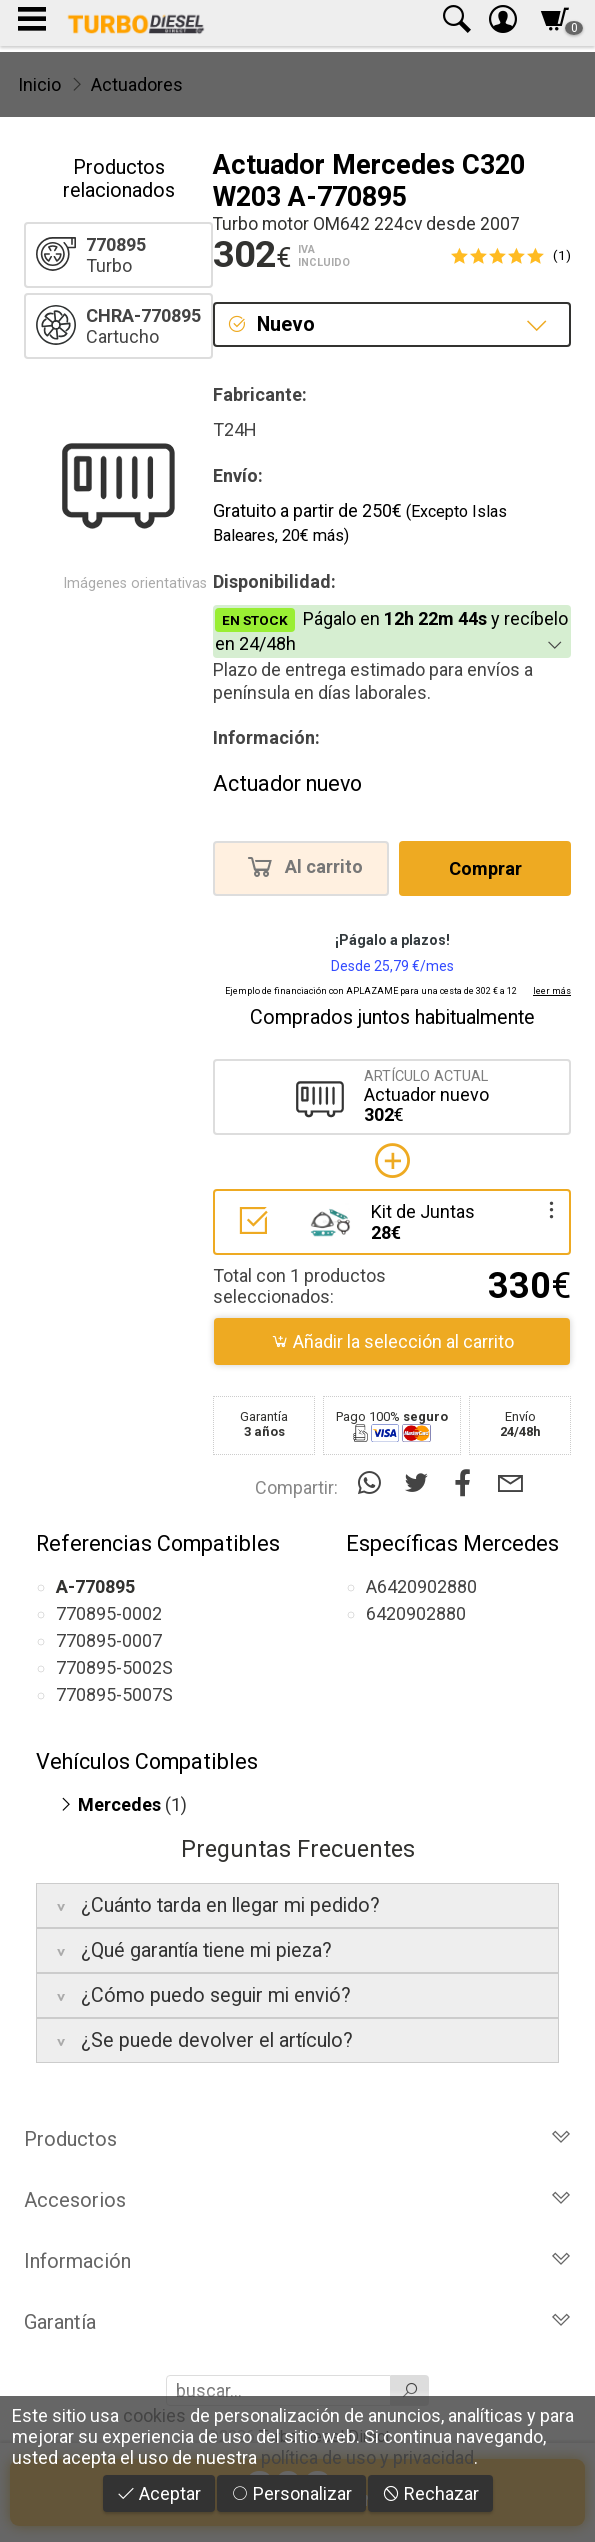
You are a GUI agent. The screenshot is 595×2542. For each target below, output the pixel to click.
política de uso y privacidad (367, 2457)
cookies (154, 2415)
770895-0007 (109, 1640)
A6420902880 (421, 1586)
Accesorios (297, 2200)
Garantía (297, 2322)
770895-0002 (109, 1613)
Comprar (485, 868)
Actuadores (137, 84)
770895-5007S (114, 1694)
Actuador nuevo (287, 783)
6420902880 (416, 1613)
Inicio (39, 84)
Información (297, 2261)
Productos (297, 2139)
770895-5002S (114, 1667)
